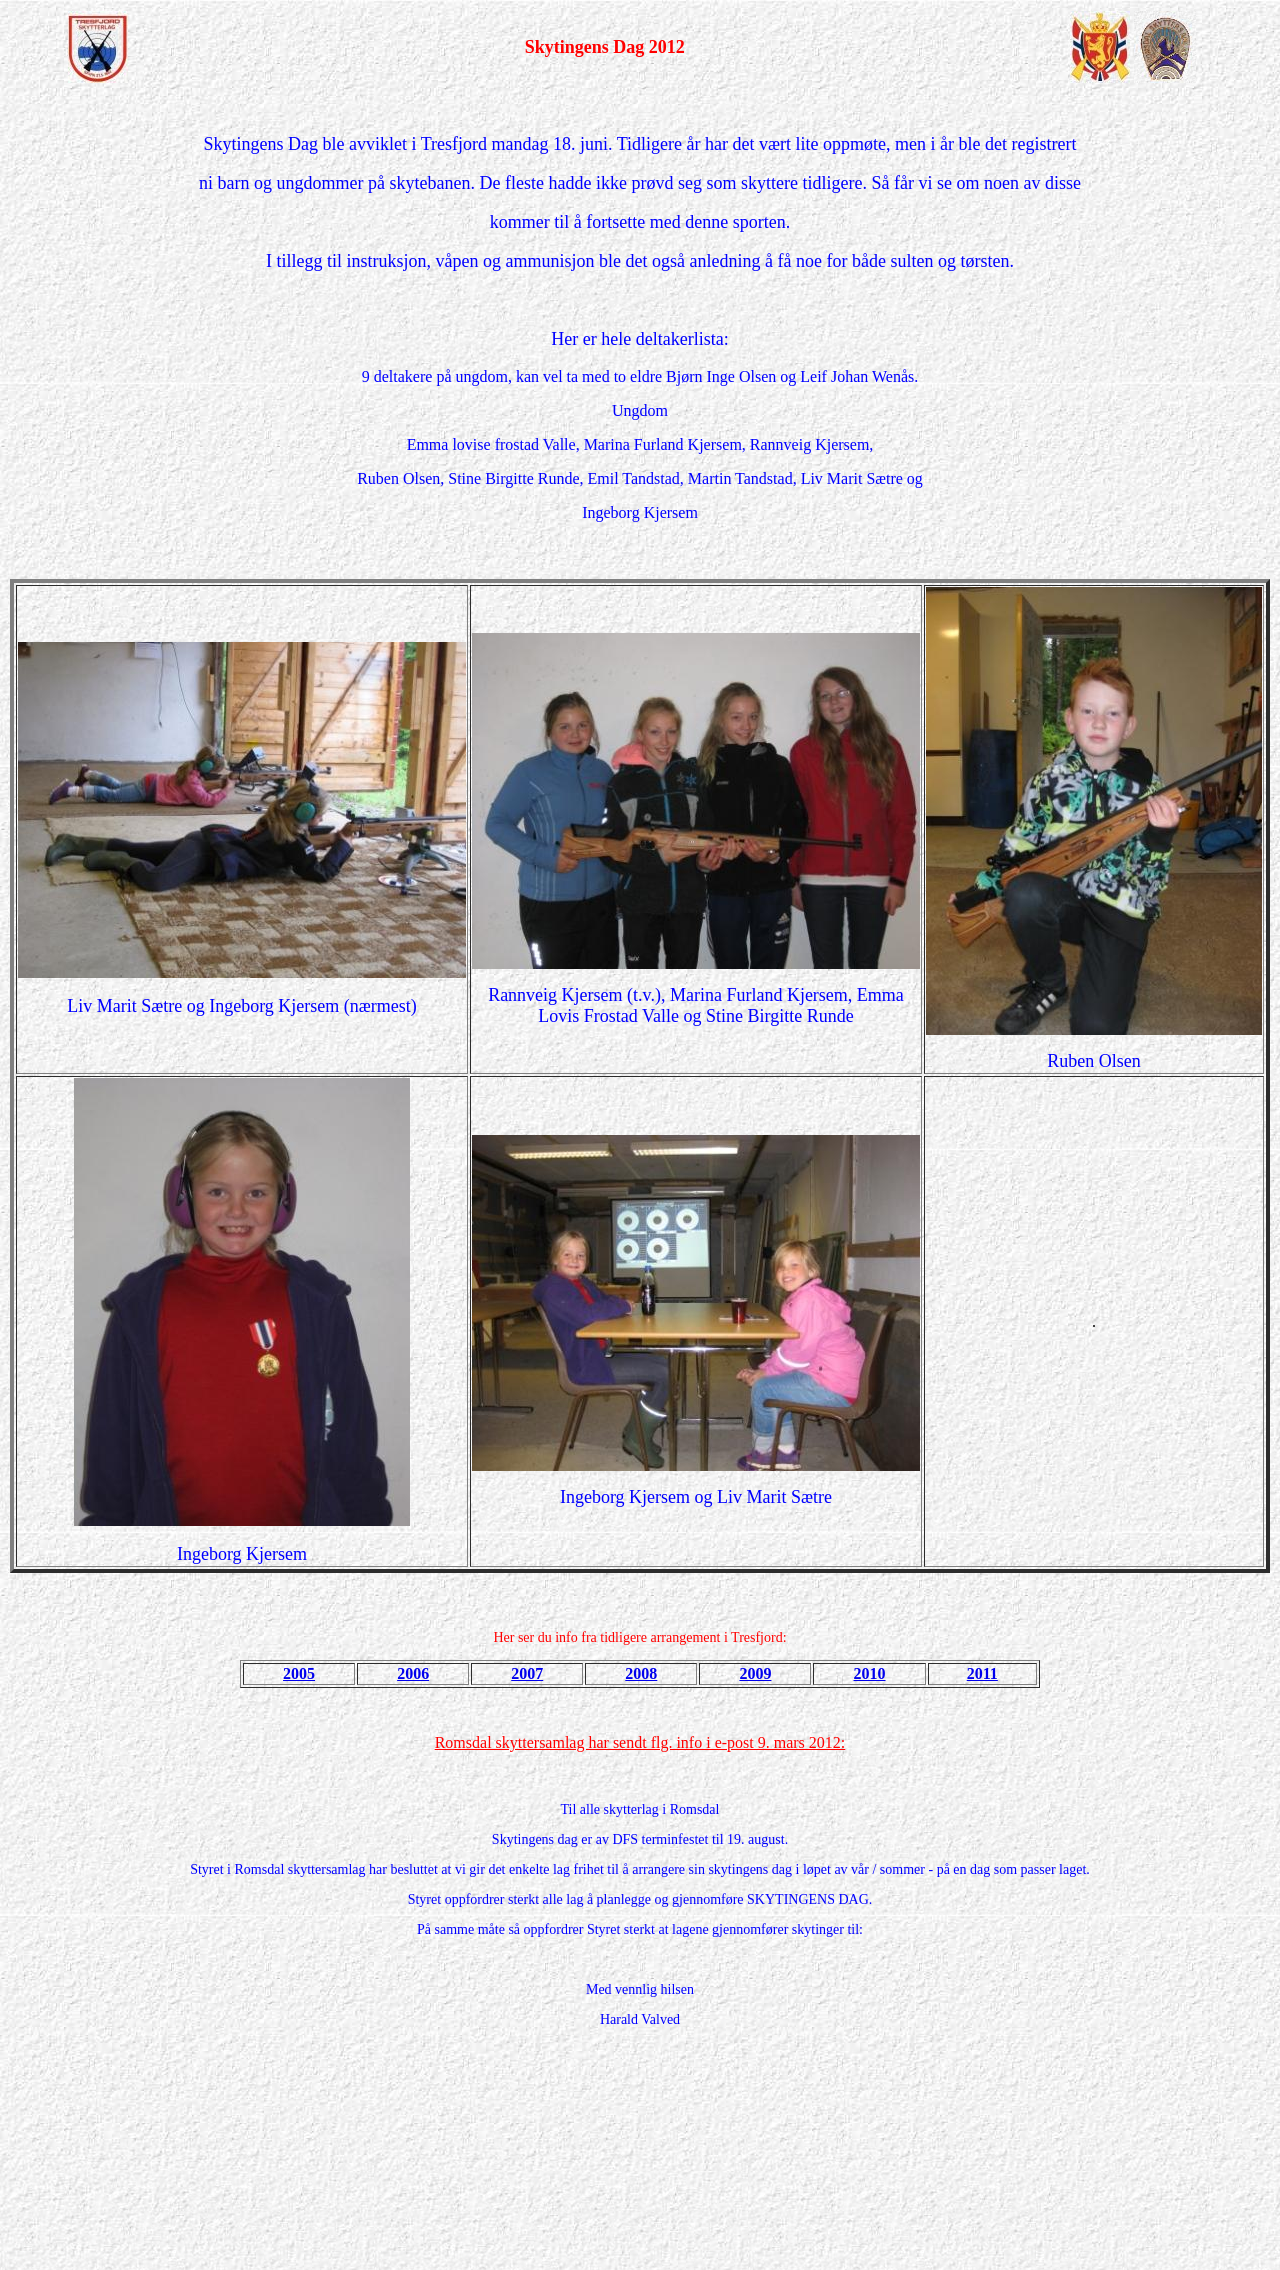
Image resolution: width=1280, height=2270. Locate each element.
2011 (982, 1673)
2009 (755, 1673)
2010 (870, 1673)
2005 (299, 1673)
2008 (641, 1673)
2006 (413, 1673)
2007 (527, 1673)
